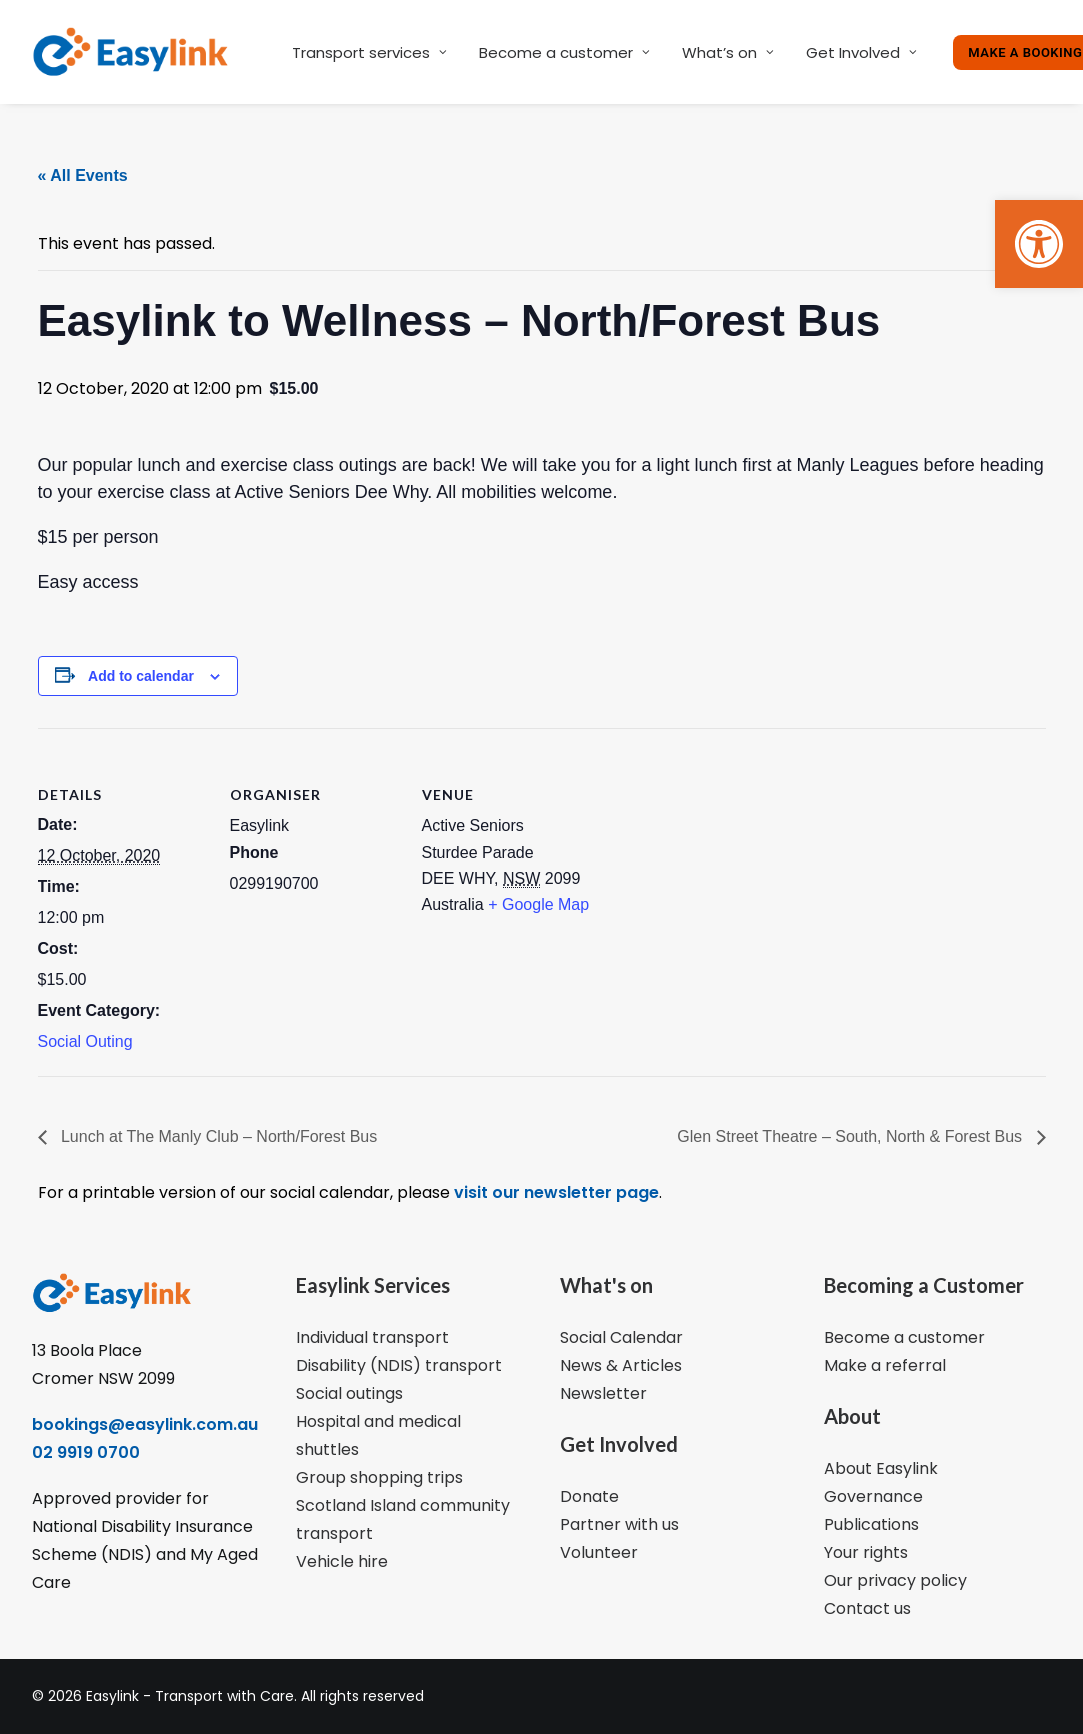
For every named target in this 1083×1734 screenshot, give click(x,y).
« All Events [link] (83, 175)
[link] (1039, 244)
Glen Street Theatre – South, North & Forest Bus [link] (851, 1136)
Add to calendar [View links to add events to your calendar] (141, 676)
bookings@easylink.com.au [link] (145, 1424)
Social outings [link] (349, 1393)
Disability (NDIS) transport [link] (399, 1365)
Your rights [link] (866, 1552)
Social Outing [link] (85, 1041)
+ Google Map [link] (538, 904)
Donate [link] (589, 1496)
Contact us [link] (867, 1608)
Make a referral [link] (885, 1365)
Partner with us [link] (619, 1524)
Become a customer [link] (564, 52)
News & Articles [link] (621, 1365)
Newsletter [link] (603, 1393)
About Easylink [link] (881, 1468)
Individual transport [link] (372, 1337)
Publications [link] (871, 1524)
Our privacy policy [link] (895, 1580)
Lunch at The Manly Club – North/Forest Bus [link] (217, 1136)
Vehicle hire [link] (342, 1561)
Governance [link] (873, 1496)
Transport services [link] (369, 52)
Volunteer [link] (599, 1552)
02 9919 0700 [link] (86, 1452)
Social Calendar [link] (621, 1337)
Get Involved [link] (861, 52)
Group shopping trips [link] (379, 1477)
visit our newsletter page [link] (554, 1192)
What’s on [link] (728, 52)
